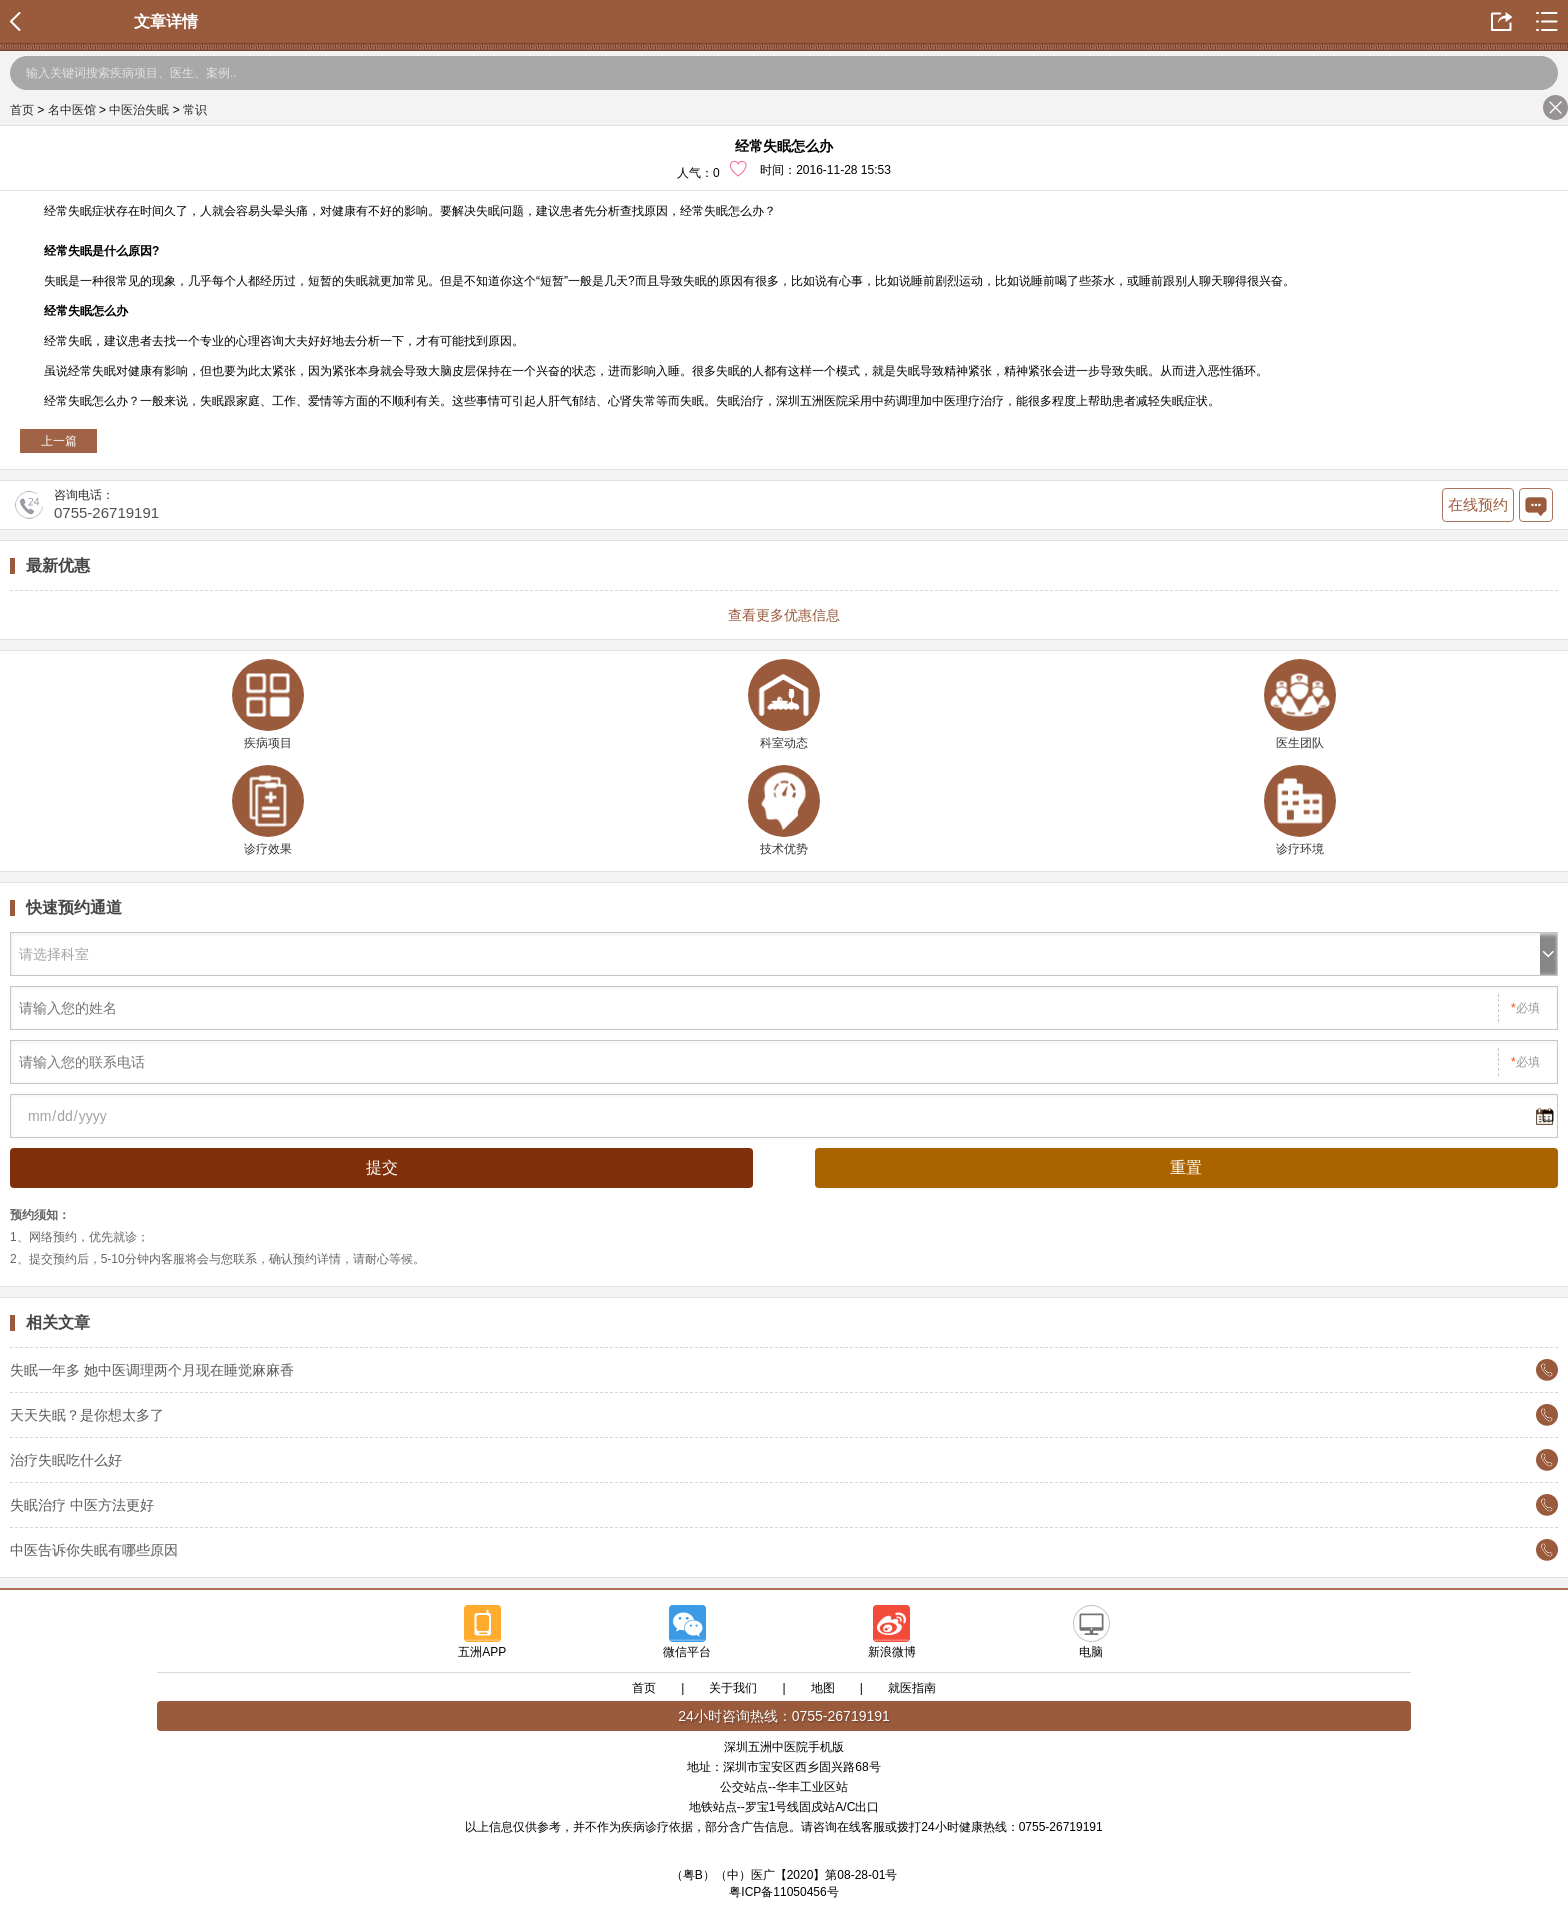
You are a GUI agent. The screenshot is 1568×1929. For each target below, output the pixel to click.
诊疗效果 (268, 810)
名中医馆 (72, 110)
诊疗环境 (1300, 810)
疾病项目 (268, 704)
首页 (22, 110)
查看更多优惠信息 (784, 615)
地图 (823, 1688)
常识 (195, 110)
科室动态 (784, 704)
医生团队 (1300, 704)
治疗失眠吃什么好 (66, 1460)
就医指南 (912, 1688)
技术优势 (784, 810)
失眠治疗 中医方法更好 (82, 1505)
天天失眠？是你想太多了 (87, 1415)
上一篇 (59, 441)
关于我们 (733, 1688)
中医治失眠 (139, 110)
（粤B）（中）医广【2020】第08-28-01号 (784, 1875)
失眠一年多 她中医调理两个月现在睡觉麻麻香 (152, 1370)
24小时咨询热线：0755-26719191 (784, 1716)
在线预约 (1478, 504)
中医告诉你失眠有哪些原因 (94, 1550)
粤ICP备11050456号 (783, 1892)
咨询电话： (87, 505)
